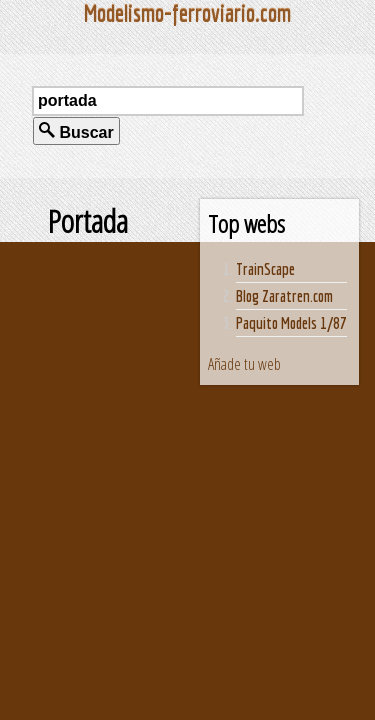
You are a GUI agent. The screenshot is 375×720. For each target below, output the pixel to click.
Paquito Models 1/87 (291, 323)
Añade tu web (244, 364)
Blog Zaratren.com (284, 296)
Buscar (76, 131)
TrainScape (265, 269)
